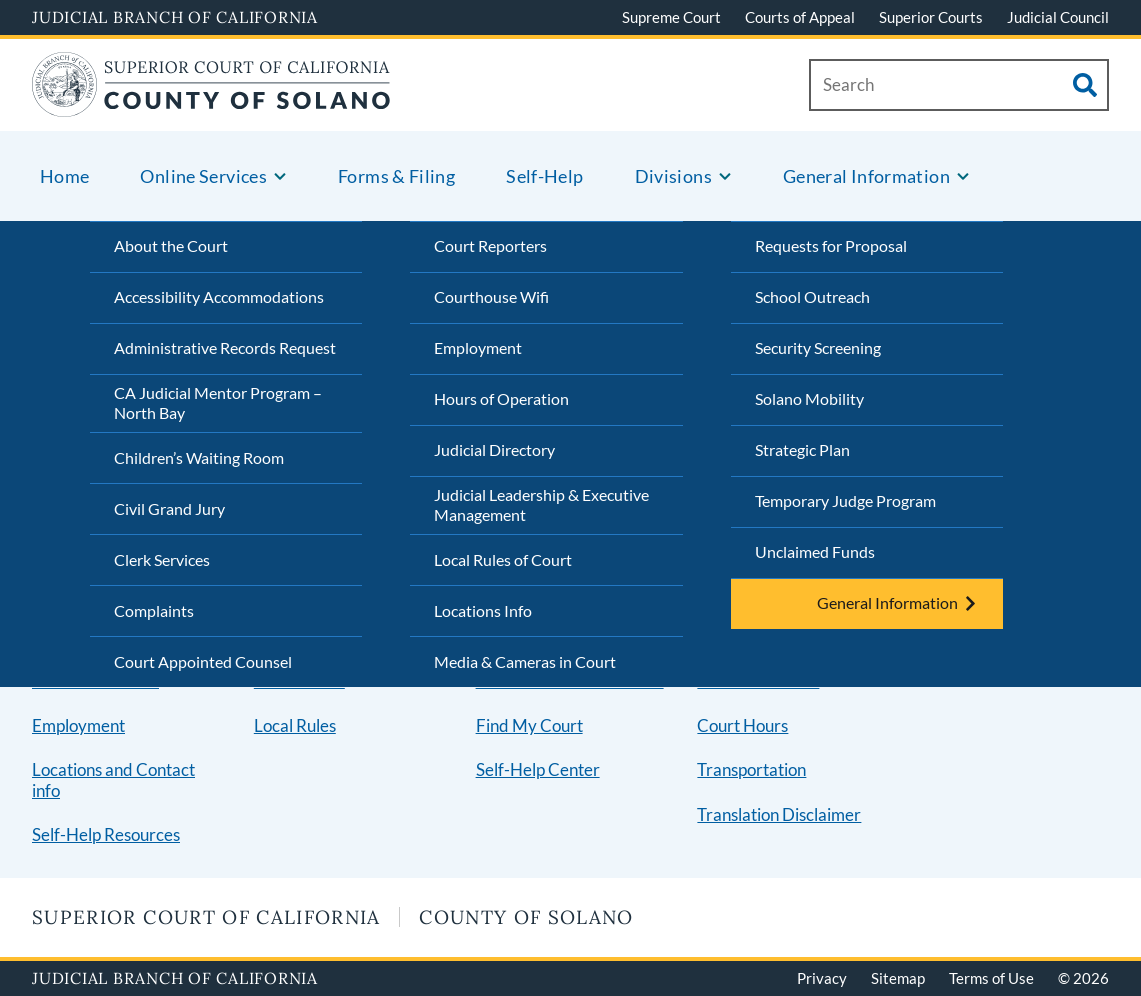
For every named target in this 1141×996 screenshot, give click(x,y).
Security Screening (818, 347)
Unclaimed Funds (815, 551)
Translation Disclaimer (779, 814)
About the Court (171, 245)
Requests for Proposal (831, 245)
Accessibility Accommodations (219, 296)
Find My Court (529, 725)
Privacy (822, 978)
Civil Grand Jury (169, 508)
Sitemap (898, 978)
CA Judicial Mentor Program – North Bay (218, 403)
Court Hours (742, 725)
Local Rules (295, 725)
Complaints (154, 610)
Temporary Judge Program (845, 500)
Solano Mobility (809, 398)
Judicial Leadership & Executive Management (541, 505)
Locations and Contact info (113, 780)
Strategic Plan (802, 449)
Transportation (751, 769)
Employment (478, 347)
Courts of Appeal (800, 17)
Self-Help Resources (106, 834)
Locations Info (483, 610)
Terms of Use (991, 978)
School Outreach (812, 296)
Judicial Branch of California (175, 17)
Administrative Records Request (225, 347)
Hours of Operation (501, 398)
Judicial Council (1058, 17)
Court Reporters (490, 245)
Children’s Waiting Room (199, 457)
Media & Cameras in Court (525, 661)
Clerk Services (162, 559)
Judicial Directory (494, 449)
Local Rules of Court (503, 559)
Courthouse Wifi (491, 296)
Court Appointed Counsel (203, 661)
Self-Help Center (538, 769)
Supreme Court (671, 17)
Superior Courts (931, 17)
